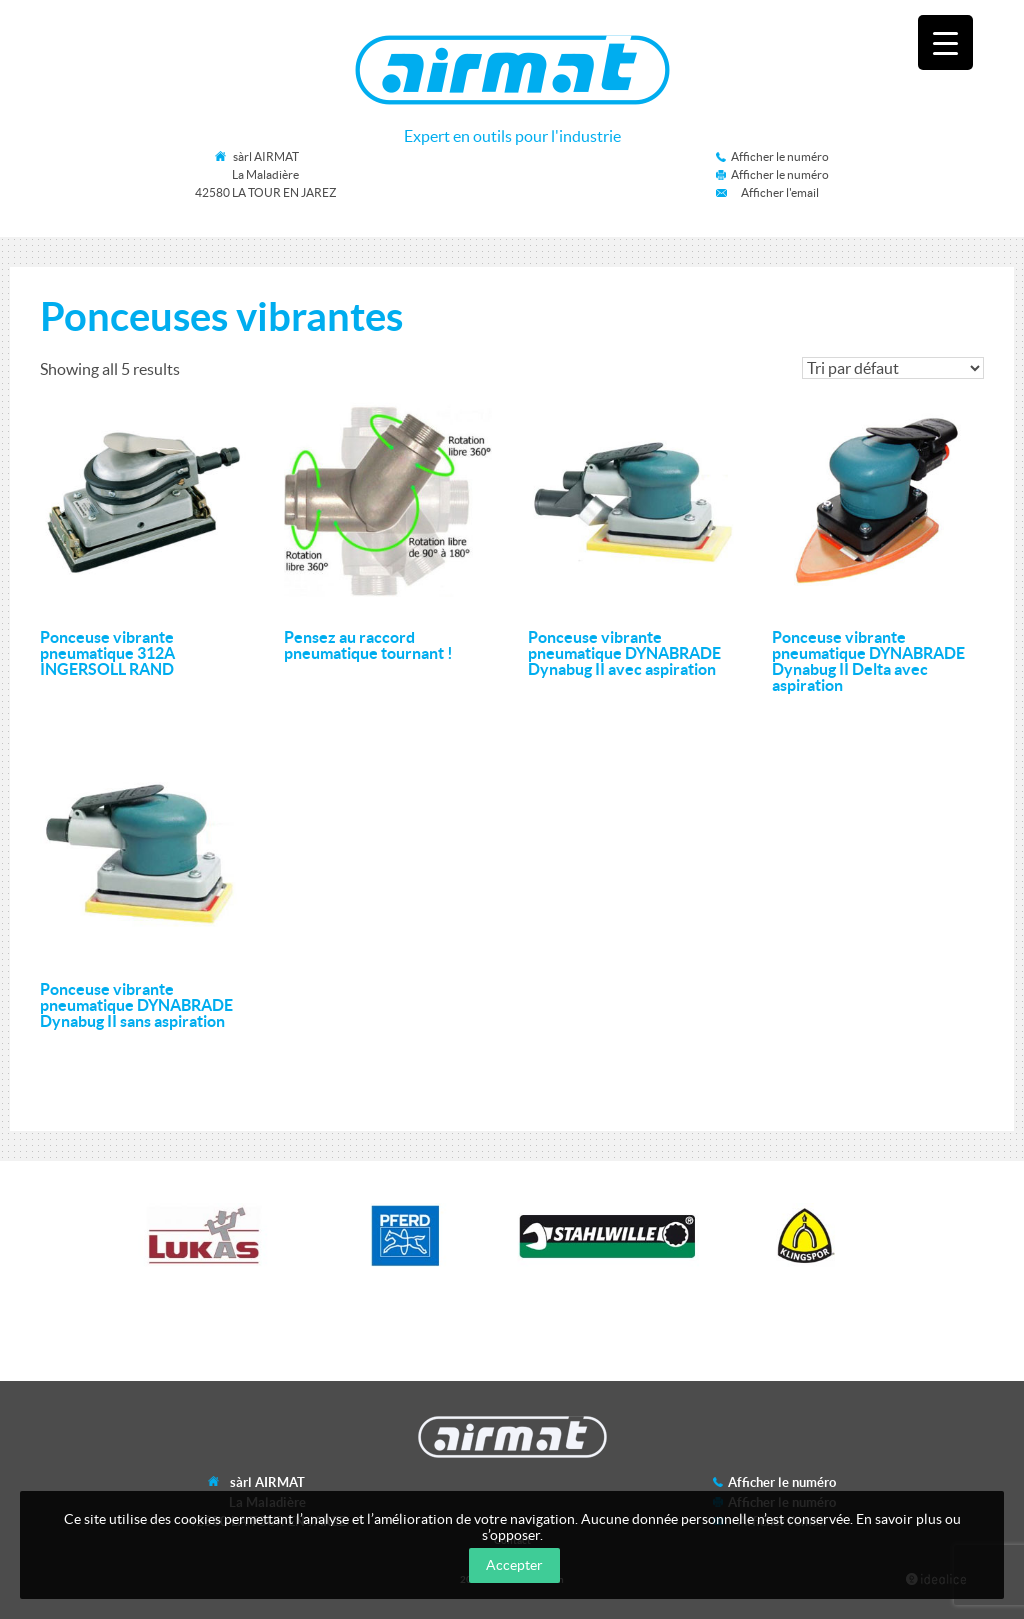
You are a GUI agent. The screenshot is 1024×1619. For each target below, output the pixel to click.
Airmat (512, 70)
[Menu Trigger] (945, 42)
